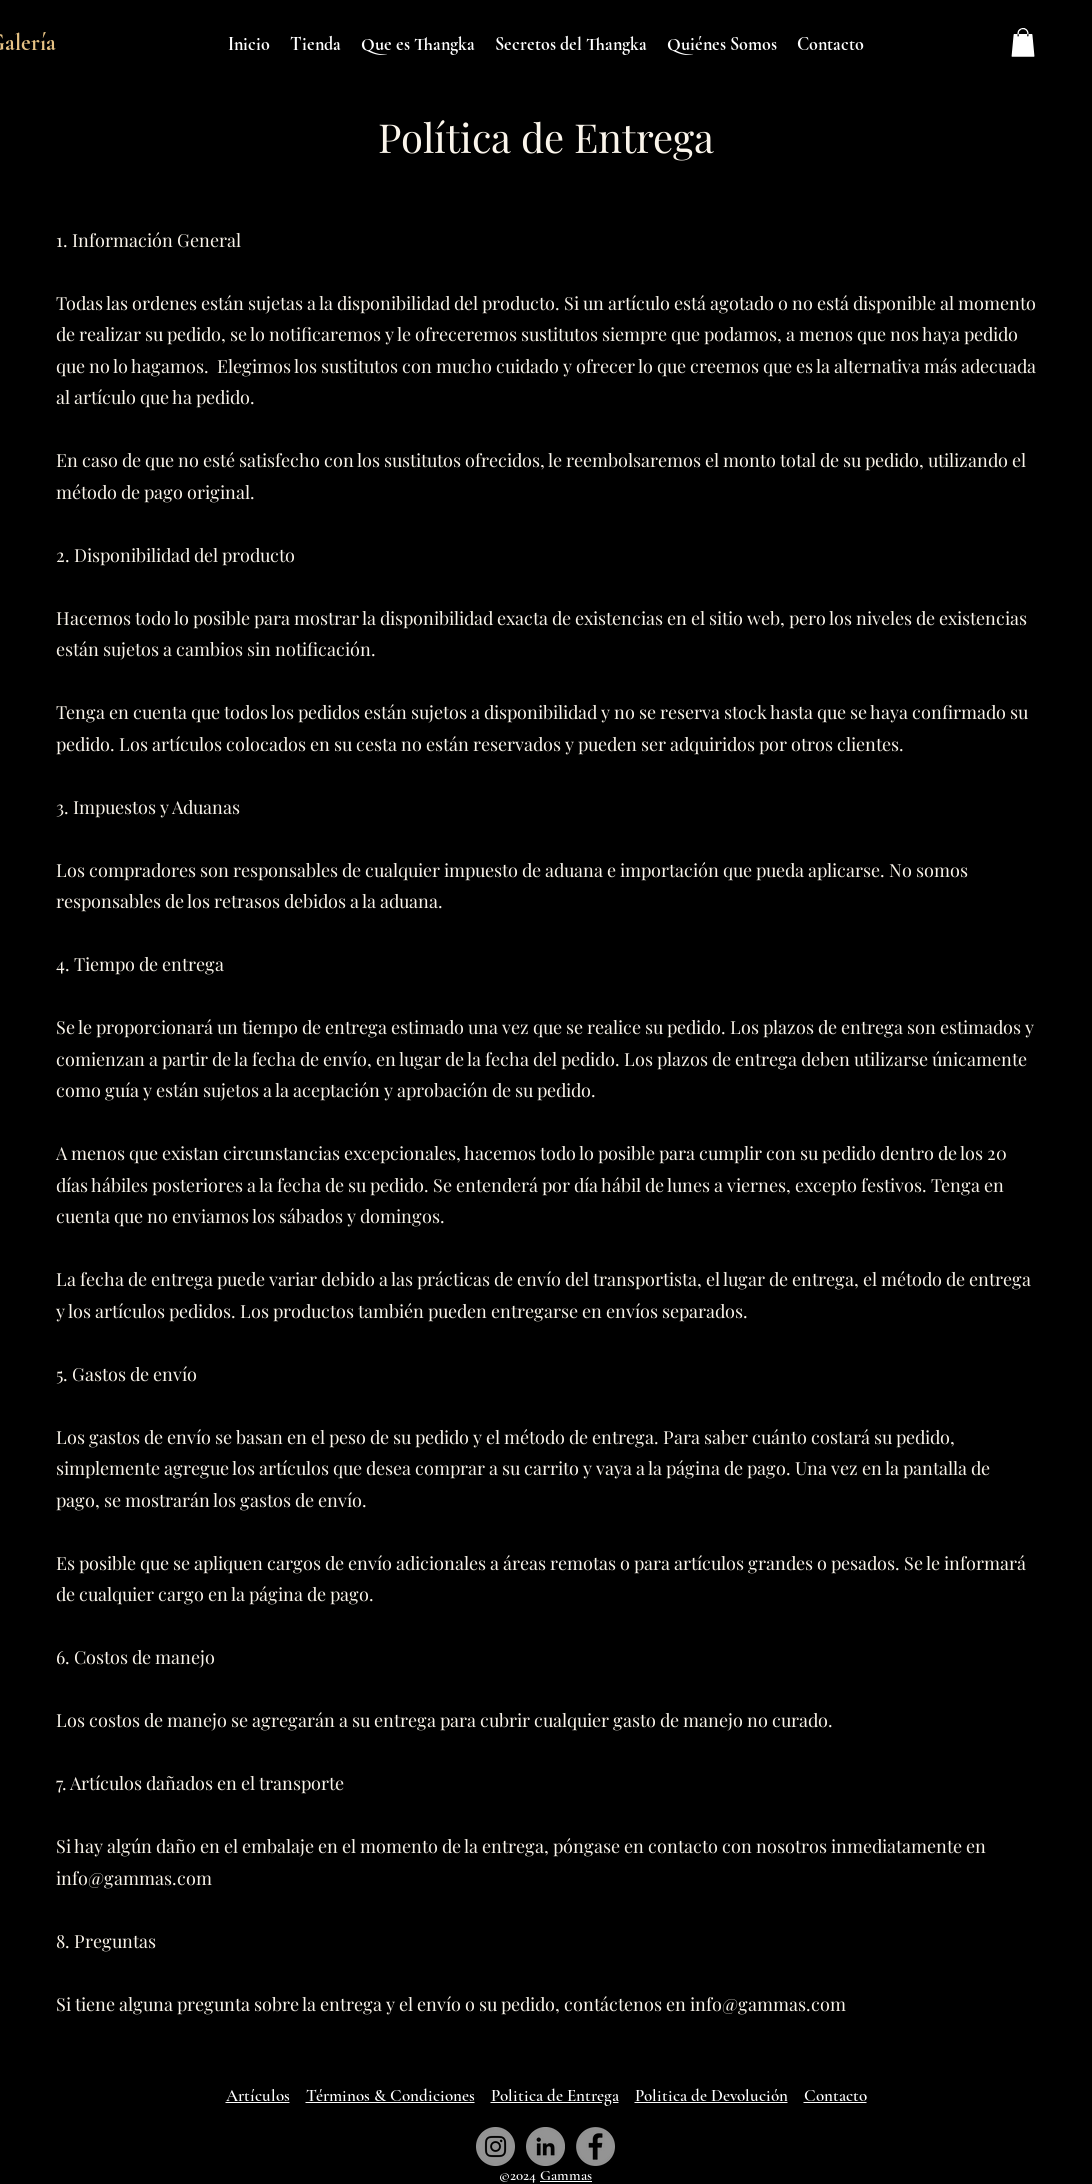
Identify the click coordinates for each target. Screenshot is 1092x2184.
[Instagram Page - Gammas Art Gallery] (495, 2146)
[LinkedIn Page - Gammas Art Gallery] (545, 2146)
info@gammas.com (134, 1878)
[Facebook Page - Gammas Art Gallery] (595, 2146)
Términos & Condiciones (390, 2095)
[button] (1023, 42)
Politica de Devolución (711, 2095)
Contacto (835, 2095)
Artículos (258, 2095)
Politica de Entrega (555, 2095)
